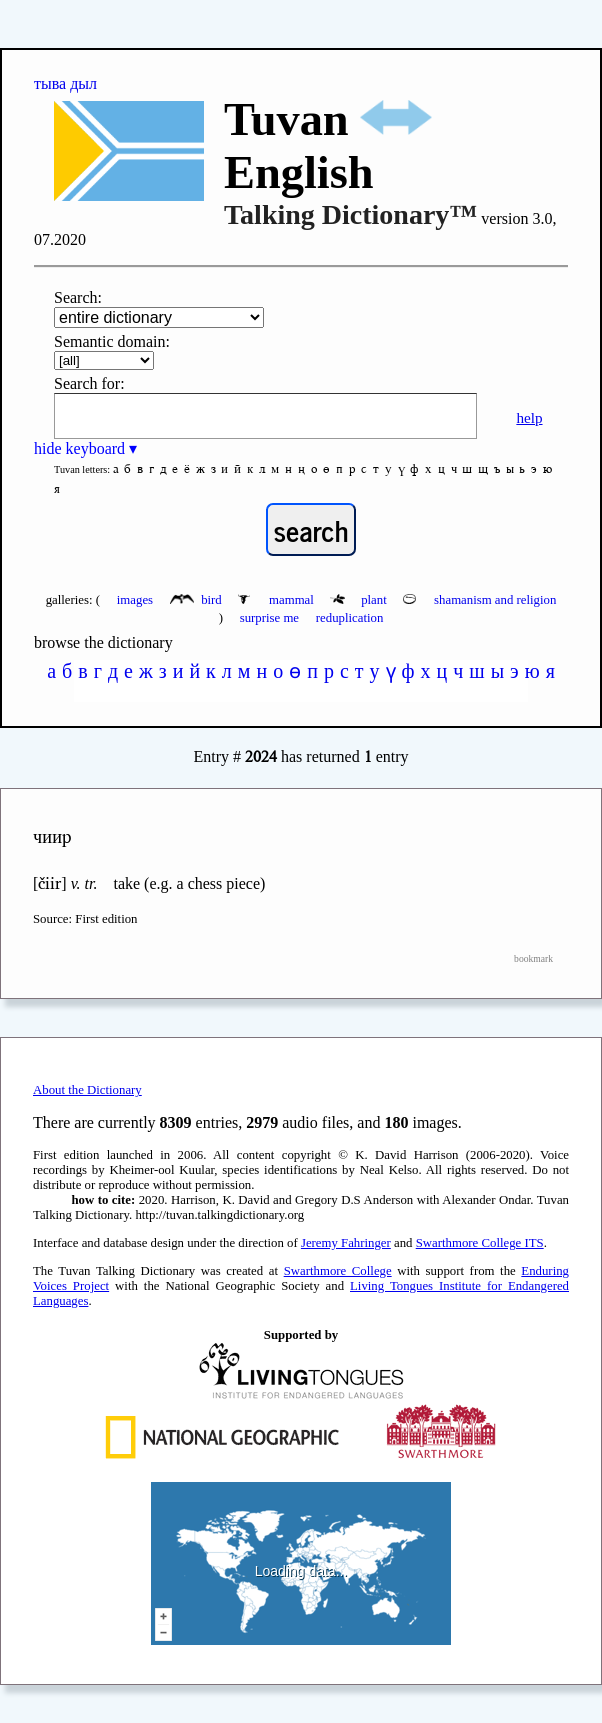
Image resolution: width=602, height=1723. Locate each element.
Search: (78, 297)
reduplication (350, 618)
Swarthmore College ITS (480, 1243)
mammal (277, 600)
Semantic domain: (112, 341)
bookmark (533, 958)
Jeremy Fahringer (346, 1243)
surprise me (269, 618)
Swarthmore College (338, 1271)
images (135, 600)
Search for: (89, 383)
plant (360, 600)
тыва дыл (65, 83)
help (529, 417)
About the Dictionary (87, 1090)
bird (197, 600)
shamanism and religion (480, 600)
